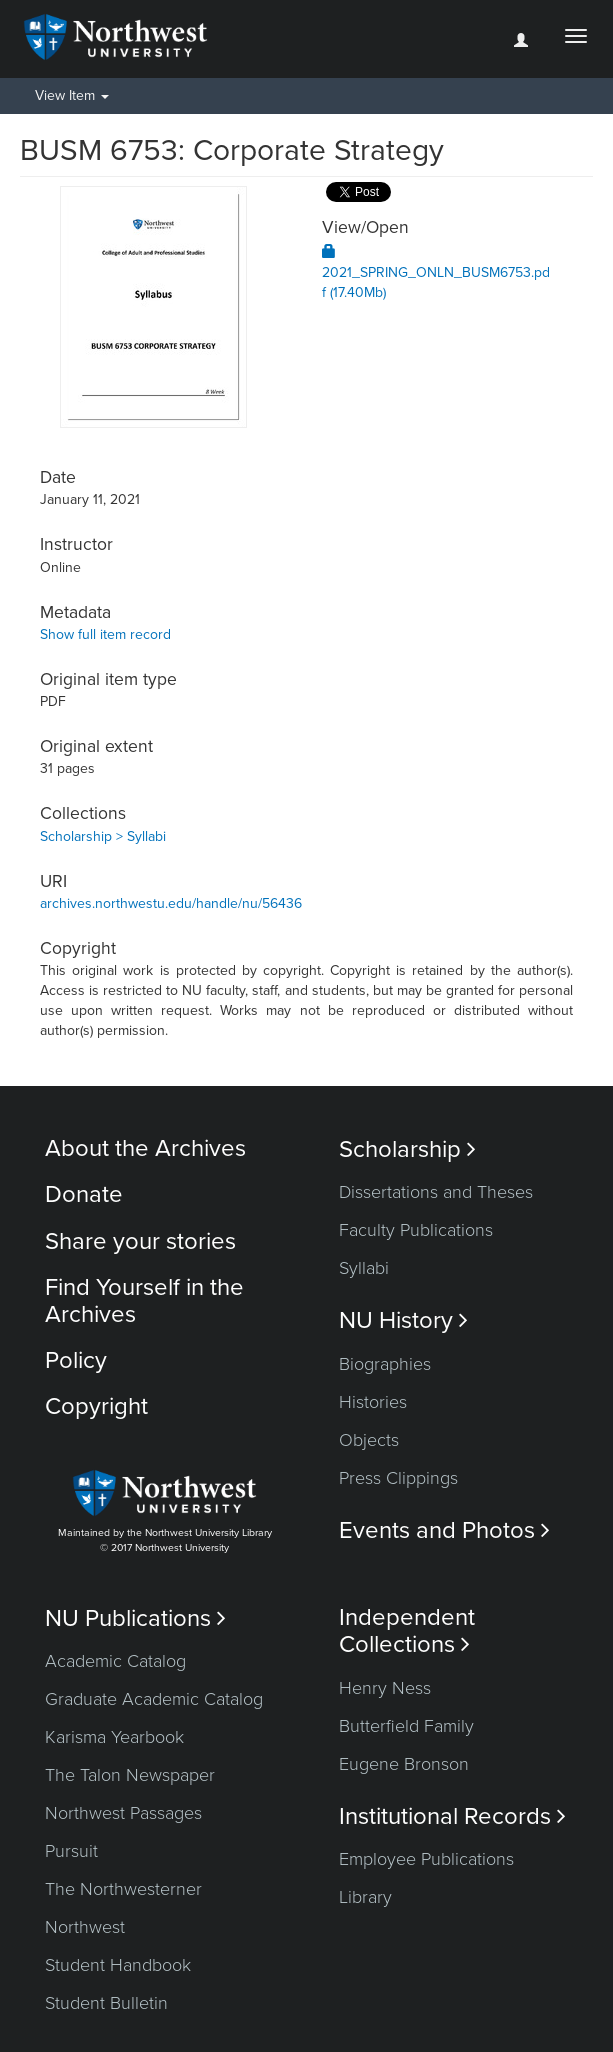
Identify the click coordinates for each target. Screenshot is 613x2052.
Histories (373, 1402)
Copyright (96, 1406)
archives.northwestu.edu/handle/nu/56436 (171, 903)
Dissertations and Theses (436, 1192)
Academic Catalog (115, 1661)
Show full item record (105, 634)
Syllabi (364, 1268)
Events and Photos (444, 1530)
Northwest (85, 1927)
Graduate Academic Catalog (154, 1699)
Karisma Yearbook (114, 1737)
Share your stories (140, 1241)
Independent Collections (407, 1631)
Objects (369, 1440)
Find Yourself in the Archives (144, 1300)
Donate (84, 1194)
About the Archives (145, 1148)
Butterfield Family (406, 1726)
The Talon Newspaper (130, 1775)
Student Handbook (118, 1965)
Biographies (385, 1364)
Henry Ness (385, 1688)
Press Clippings (398, 1478)
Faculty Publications (416, 1230)
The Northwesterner (123, 1889)
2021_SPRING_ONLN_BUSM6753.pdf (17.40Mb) (436, 272)
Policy (76, 1360)
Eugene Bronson (404, 1764)
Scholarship (407, 1149)
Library (365, 1897)
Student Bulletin (106, 2003)
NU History (403, 1320)
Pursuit (71, 1851)
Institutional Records (452, 1816)
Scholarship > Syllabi (103, 836)
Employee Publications (426, 1859)
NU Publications (135, 1618)
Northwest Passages (123, 1813)
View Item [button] (72, 95)
